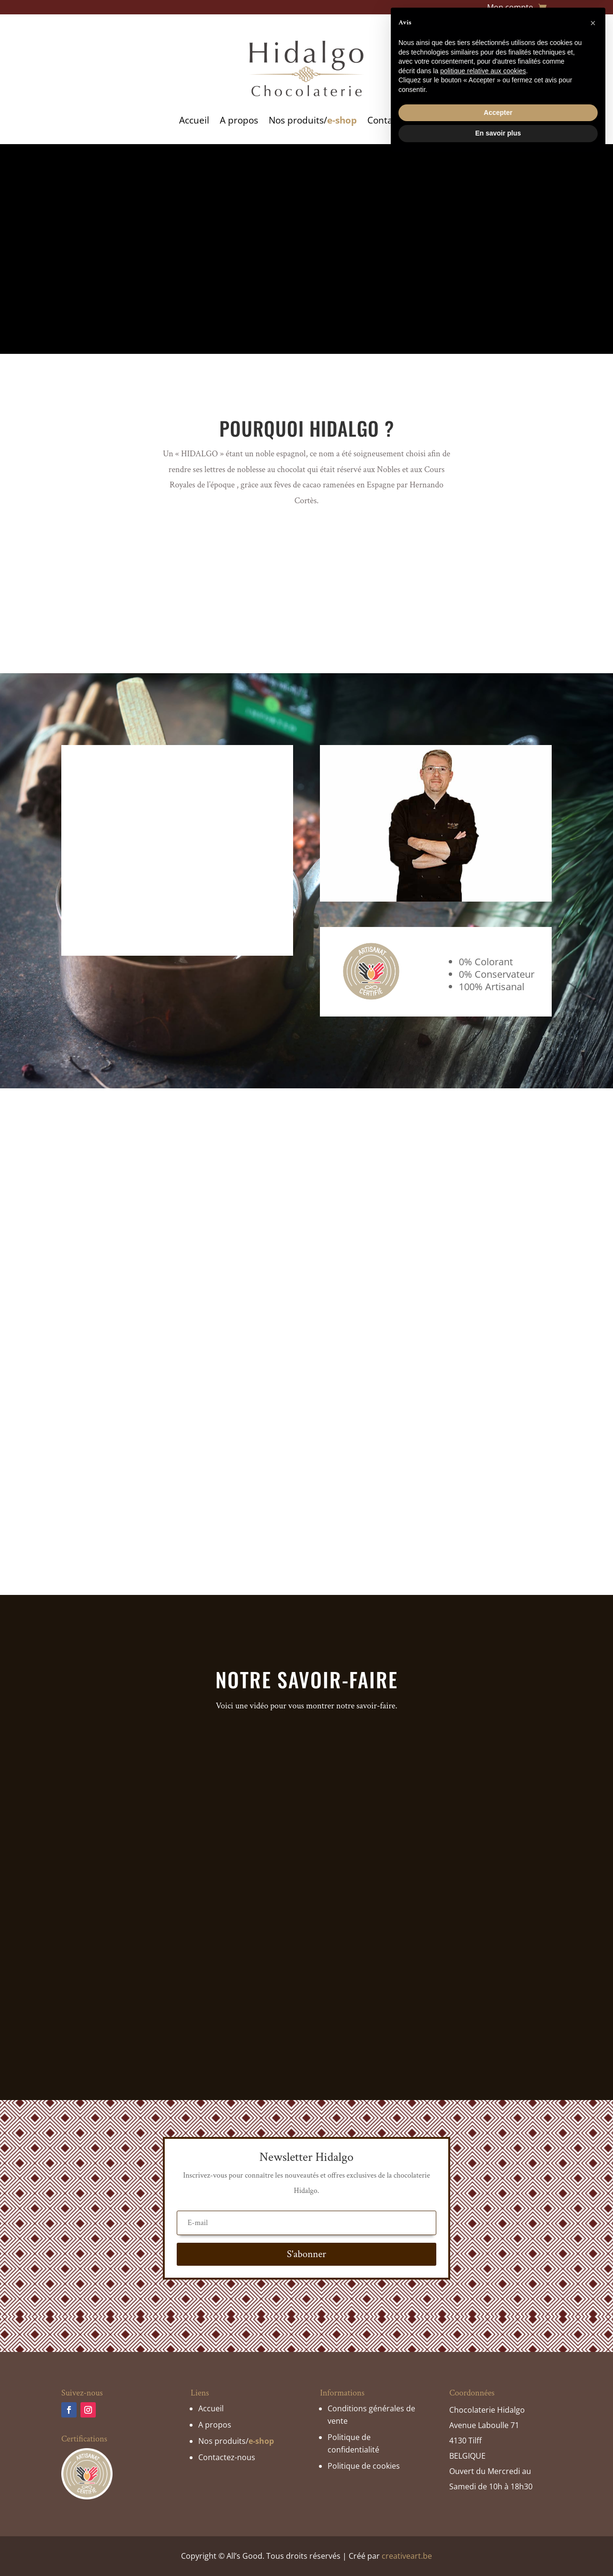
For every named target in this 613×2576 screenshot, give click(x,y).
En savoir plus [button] (498, 2549)
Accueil (194, 120)
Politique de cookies (364, 2466)
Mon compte (510, 8)
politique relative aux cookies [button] (483, 2487)
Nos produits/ (313, 120)
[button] (593, 2439)
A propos (239, 120)
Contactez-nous (400, 120)
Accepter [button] (498, 2529)
